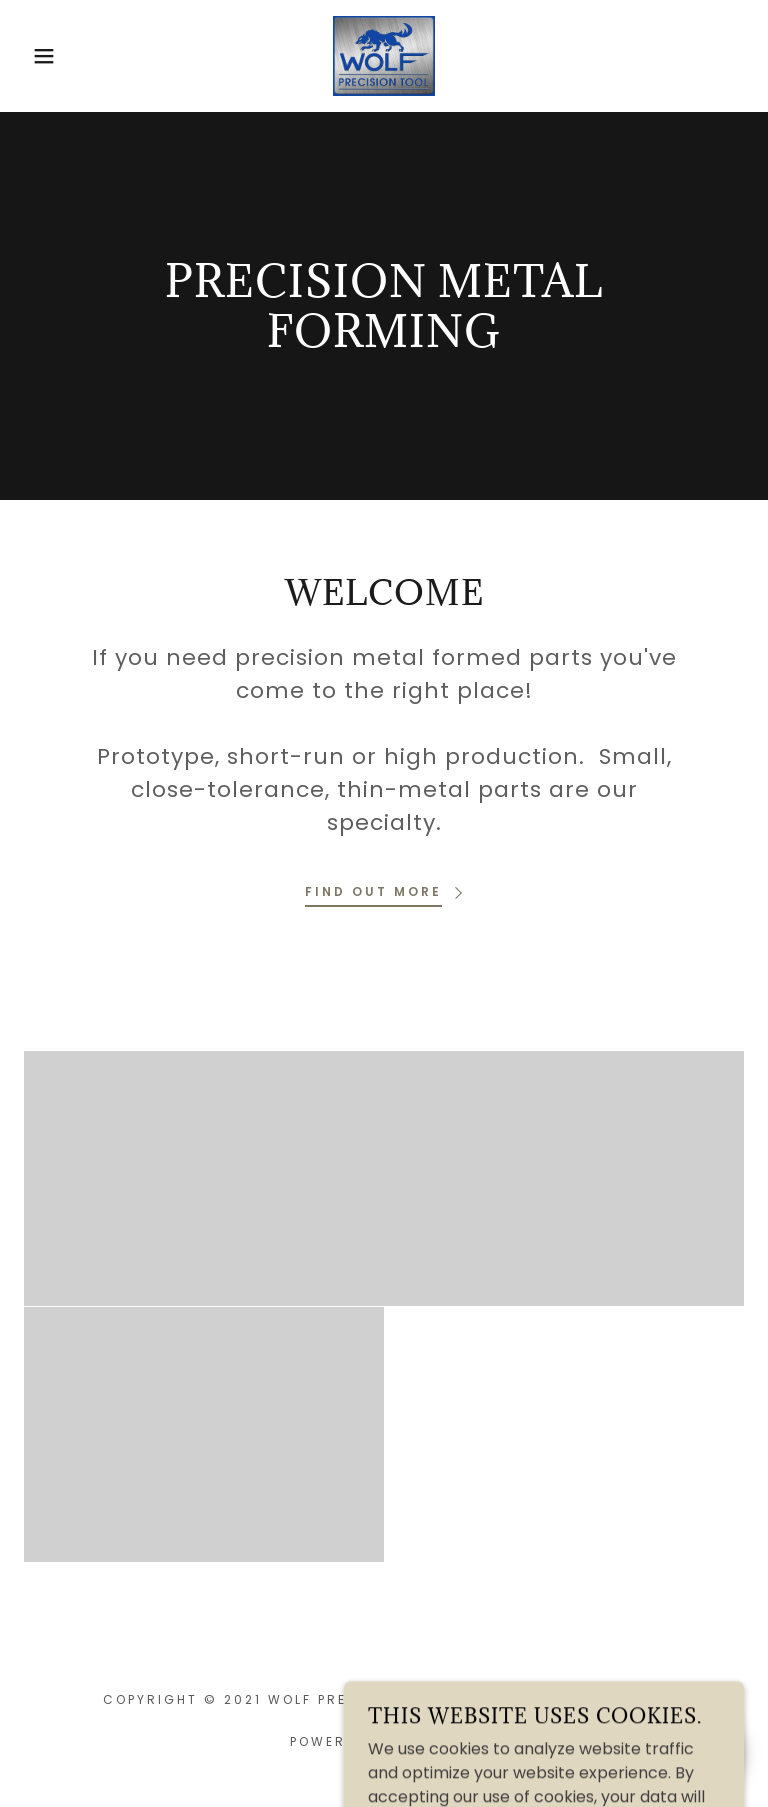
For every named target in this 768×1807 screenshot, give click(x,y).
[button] (38, 56)
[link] (383, 54)
